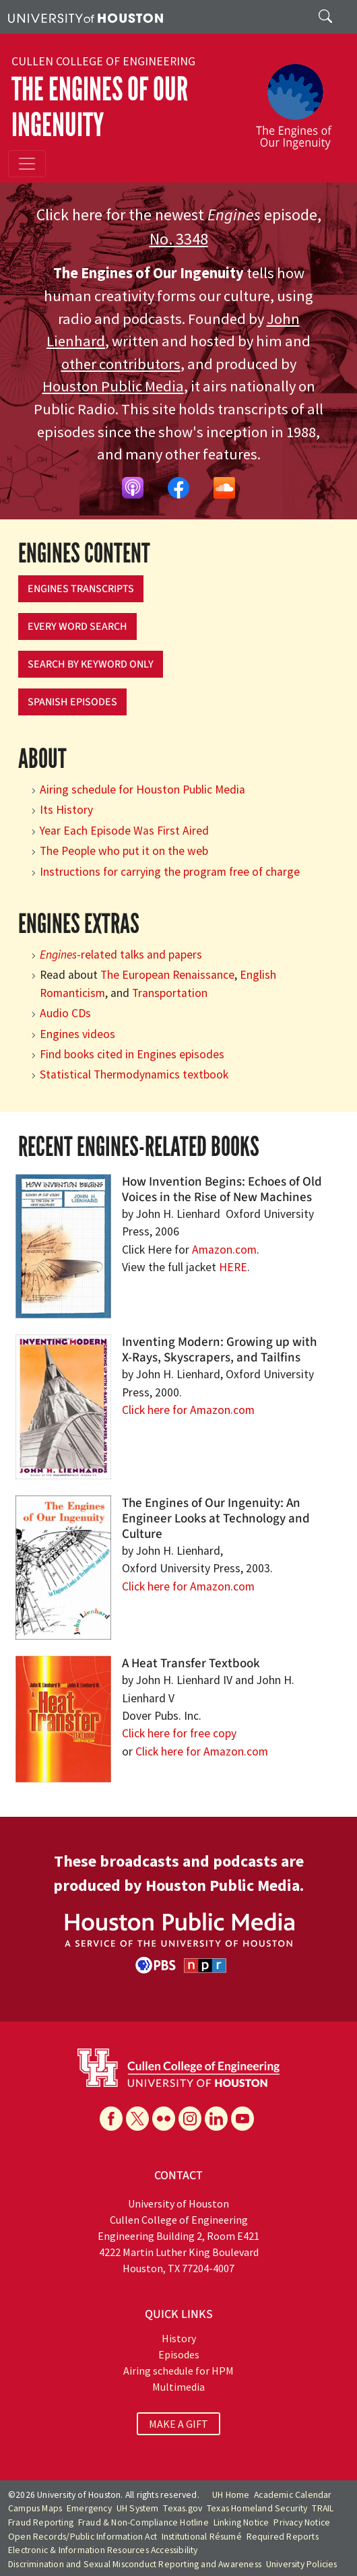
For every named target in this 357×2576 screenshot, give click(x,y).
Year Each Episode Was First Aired (124, 830)
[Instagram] (189, 2118)
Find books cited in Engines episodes (132, 1054)
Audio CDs (65, 1013)
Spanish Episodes (72, 702)
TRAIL (322, 2508)
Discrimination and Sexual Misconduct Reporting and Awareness (134, 2564)
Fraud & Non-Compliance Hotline (143, 2522)
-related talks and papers (121, 954)
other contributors (121, 363)
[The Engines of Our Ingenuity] (299, 100)
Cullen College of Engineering (103, 61)
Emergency (89, 2508)
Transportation (169, 993)
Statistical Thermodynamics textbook (134, 1074)
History (179, 2338)
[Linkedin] (216, 2118)
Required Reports (283, 2536)
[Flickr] (163, 2118)
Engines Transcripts (81, 588)
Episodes (178, 2354)
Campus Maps (35, 2508)
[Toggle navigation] (27, 163)
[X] (137, 2118)
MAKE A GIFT (178, 2423)
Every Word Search (77, 626)
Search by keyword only (91, 664)
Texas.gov (182, 2508)
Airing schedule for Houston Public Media (142, 789)
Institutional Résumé (202, 2536)
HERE (233, 1267)
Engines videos (77, 1034)
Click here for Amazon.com (188, 1410)
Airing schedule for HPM (178, 2370)
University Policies (301, 2564)
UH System (138, 2508)
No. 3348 (179, 238)
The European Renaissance (167, 974)
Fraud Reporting (40, 2522)
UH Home (230, 2495)
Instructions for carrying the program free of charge (170, 871)
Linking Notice (241, 2522)
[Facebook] (111, 2118)
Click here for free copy (179, 1733)
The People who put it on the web (124, 850)
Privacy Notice (301, 2522)
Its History (66, 809)
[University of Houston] (85, 17)
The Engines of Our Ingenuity (99, 107)
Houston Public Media (113, 386)
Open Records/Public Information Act (82, 2536)
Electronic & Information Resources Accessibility (103, 2550)
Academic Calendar (292, 2495)
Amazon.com (224, 1249)
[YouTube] (242, 2118)
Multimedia (178, 2386)
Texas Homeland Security (257, 2508)
